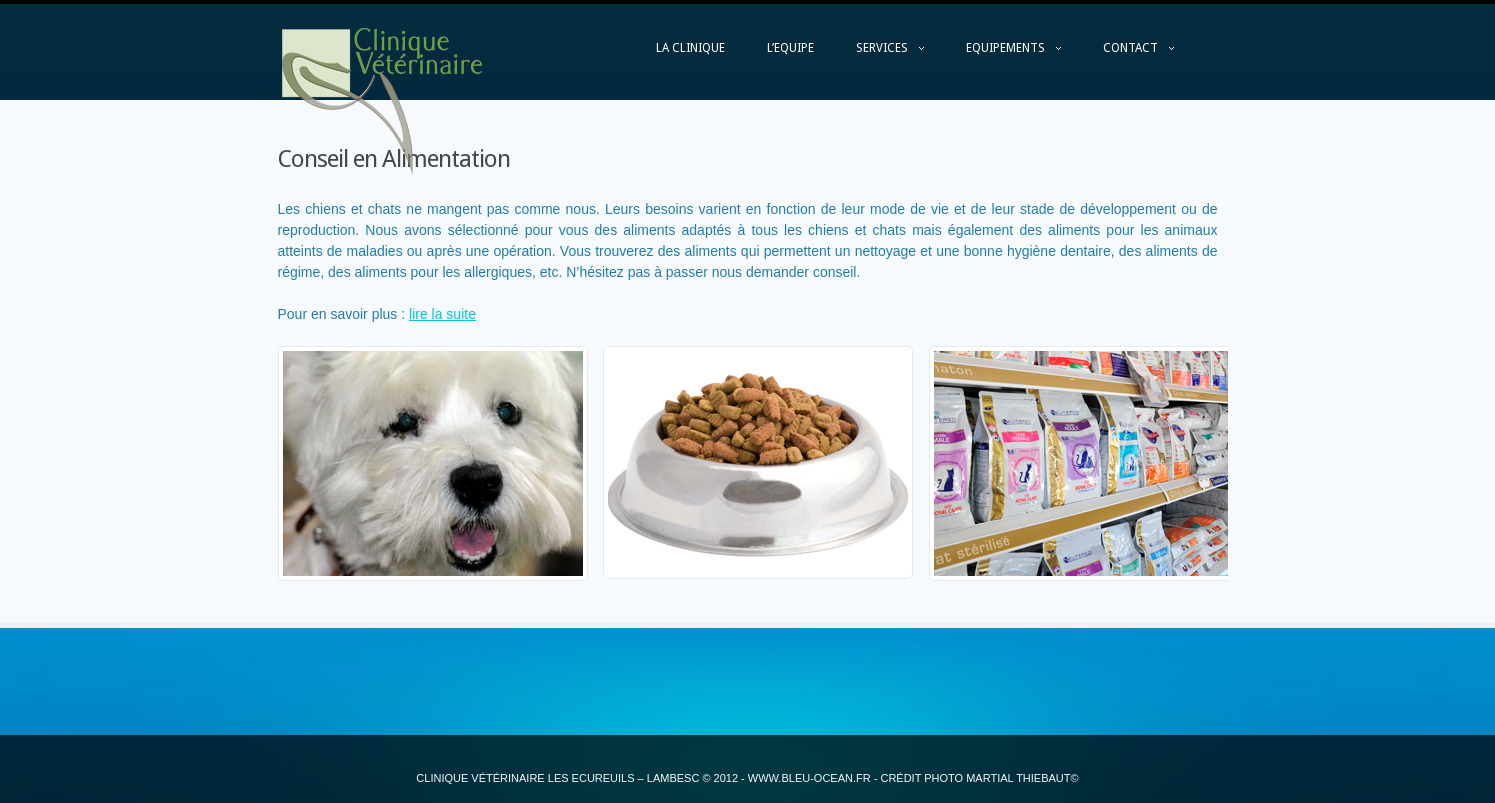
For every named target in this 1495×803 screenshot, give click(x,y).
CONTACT (1128, 53)
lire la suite (442, 314)
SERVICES (880, 53)
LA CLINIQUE (690, 48)
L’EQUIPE (790, 48)
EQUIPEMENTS (1003, 53)
